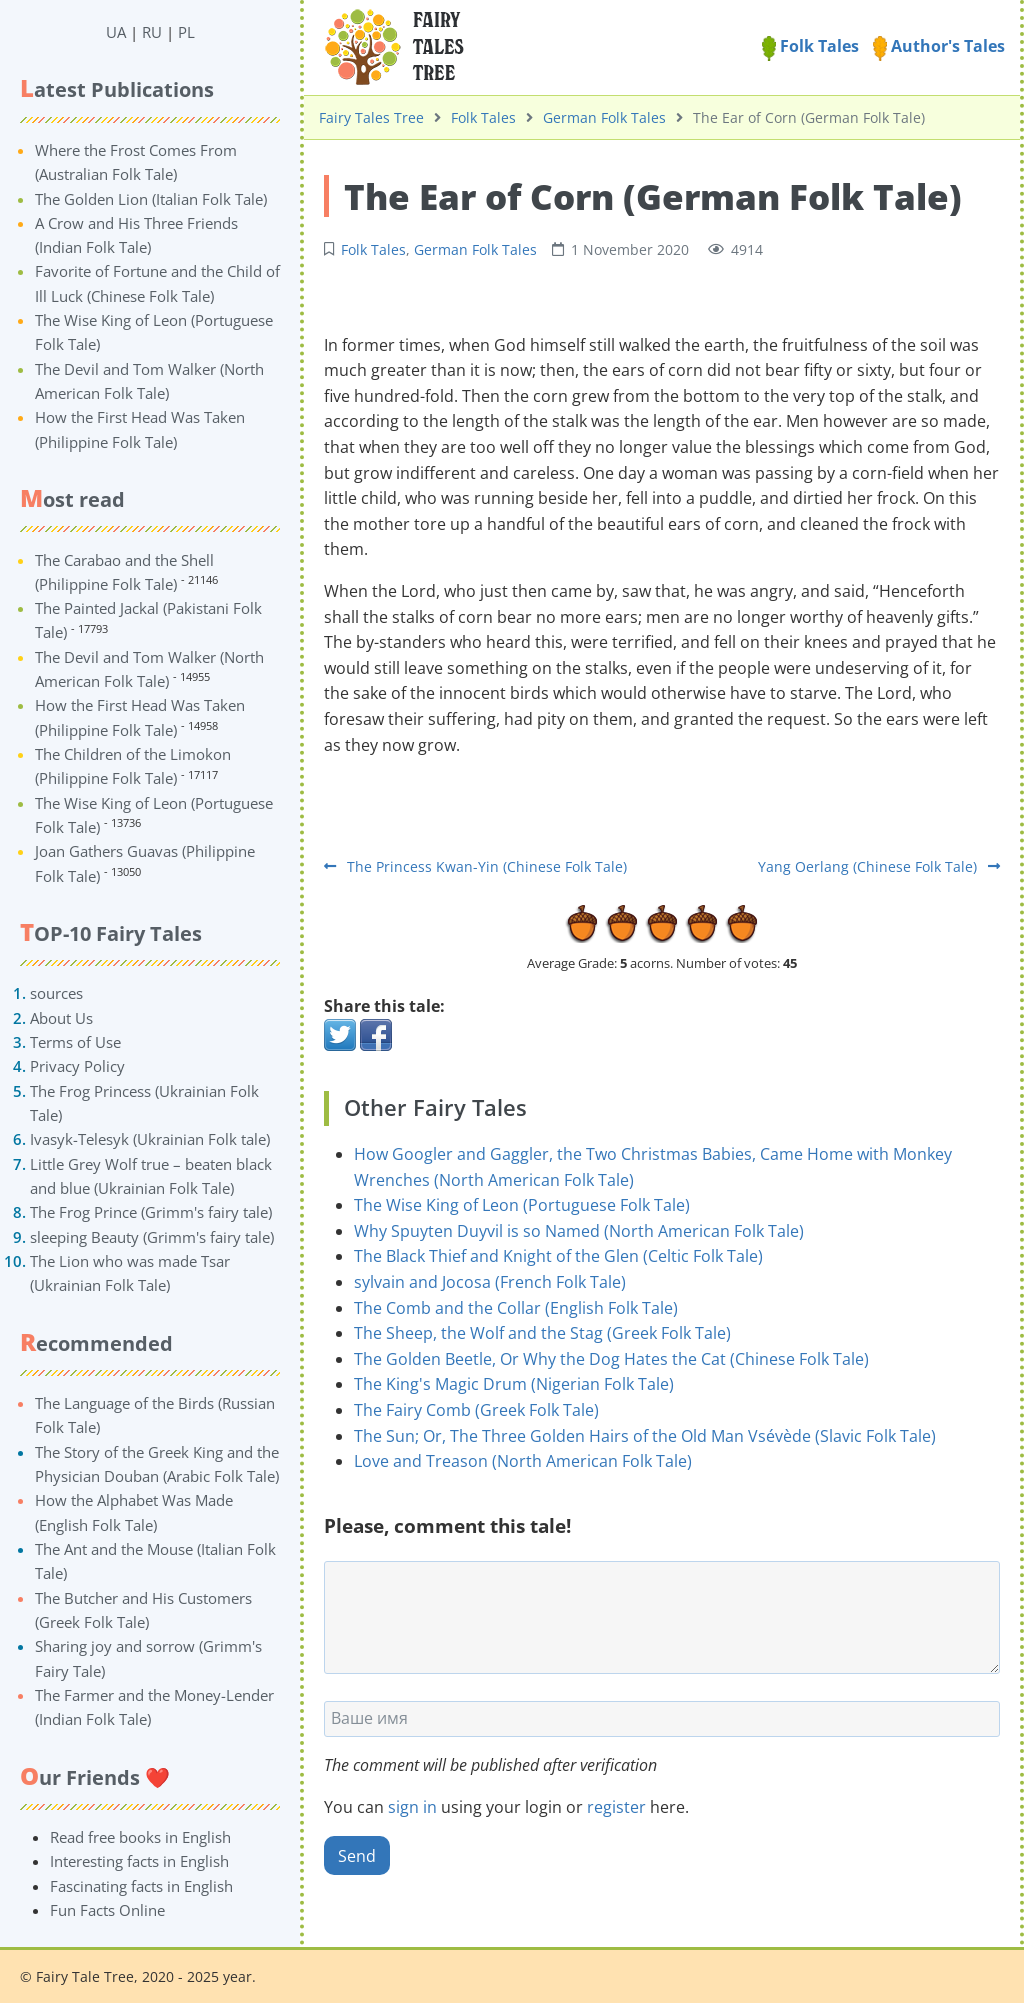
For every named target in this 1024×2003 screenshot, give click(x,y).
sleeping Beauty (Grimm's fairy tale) (152, 1237)
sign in (412, 1807)
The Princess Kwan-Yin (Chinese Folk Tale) (475, 866)
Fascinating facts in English (141, 1886)
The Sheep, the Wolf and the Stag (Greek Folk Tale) (542, 1333)
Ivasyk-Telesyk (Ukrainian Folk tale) (150, 1139)
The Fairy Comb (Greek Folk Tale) (476, 1410)
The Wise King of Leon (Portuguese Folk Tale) (522, 1205)
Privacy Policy (77, 1066)
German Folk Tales (604, 117)
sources (56, 993)
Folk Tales (810, 46)
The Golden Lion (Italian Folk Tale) (151, 199)
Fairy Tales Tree (371, 117)
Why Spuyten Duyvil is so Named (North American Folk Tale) (579, 1231)
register (616, 1807)
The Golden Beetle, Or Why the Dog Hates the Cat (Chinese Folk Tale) (611, 1359)
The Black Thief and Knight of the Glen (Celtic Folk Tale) (558, 1256)
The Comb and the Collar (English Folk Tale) (516, 1308)
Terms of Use (75, 1042)
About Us (61, 1018)
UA (116, 32)
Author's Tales (939, 46)
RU (152, 32)
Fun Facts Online (107, 1910)
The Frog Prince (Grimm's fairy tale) (151, 1212)
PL (186, 32)
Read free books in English (140, 1837)
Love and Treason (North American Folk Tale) (523, 1461)
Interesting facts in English (139, 1861)
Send (357, 1856)
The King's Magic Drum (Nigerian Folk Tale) (514, 1384)
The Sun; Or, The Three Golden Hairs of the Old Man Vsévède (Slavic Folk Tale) (645, 1436)
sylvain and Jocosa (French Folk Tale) (490, 1282)
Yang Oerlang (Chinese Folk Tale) (879, 866)
